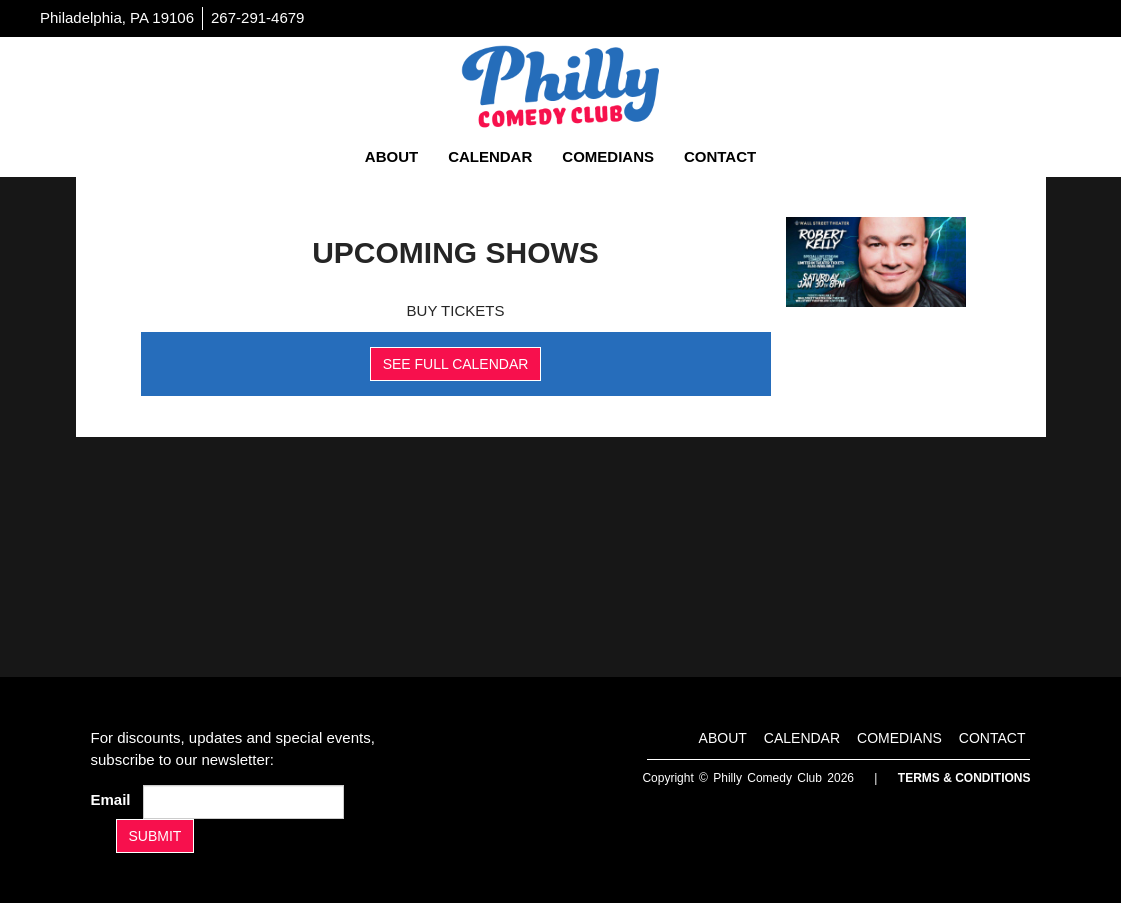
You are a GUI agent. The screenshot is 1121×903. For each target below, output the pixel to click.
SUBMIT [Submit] (155, 836)
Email (115, 799)
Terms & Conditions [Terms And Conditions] (964, 778)
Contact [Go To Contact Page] (720, 156)
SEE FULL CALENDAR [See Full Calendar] (456, 364)
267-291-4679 (257, 17)
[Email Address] (243, 802)
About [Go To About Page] (391, 156)
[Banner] (876, 262)
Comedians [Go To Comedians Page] (608, 156)
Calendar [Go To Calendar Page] (490, 156)
